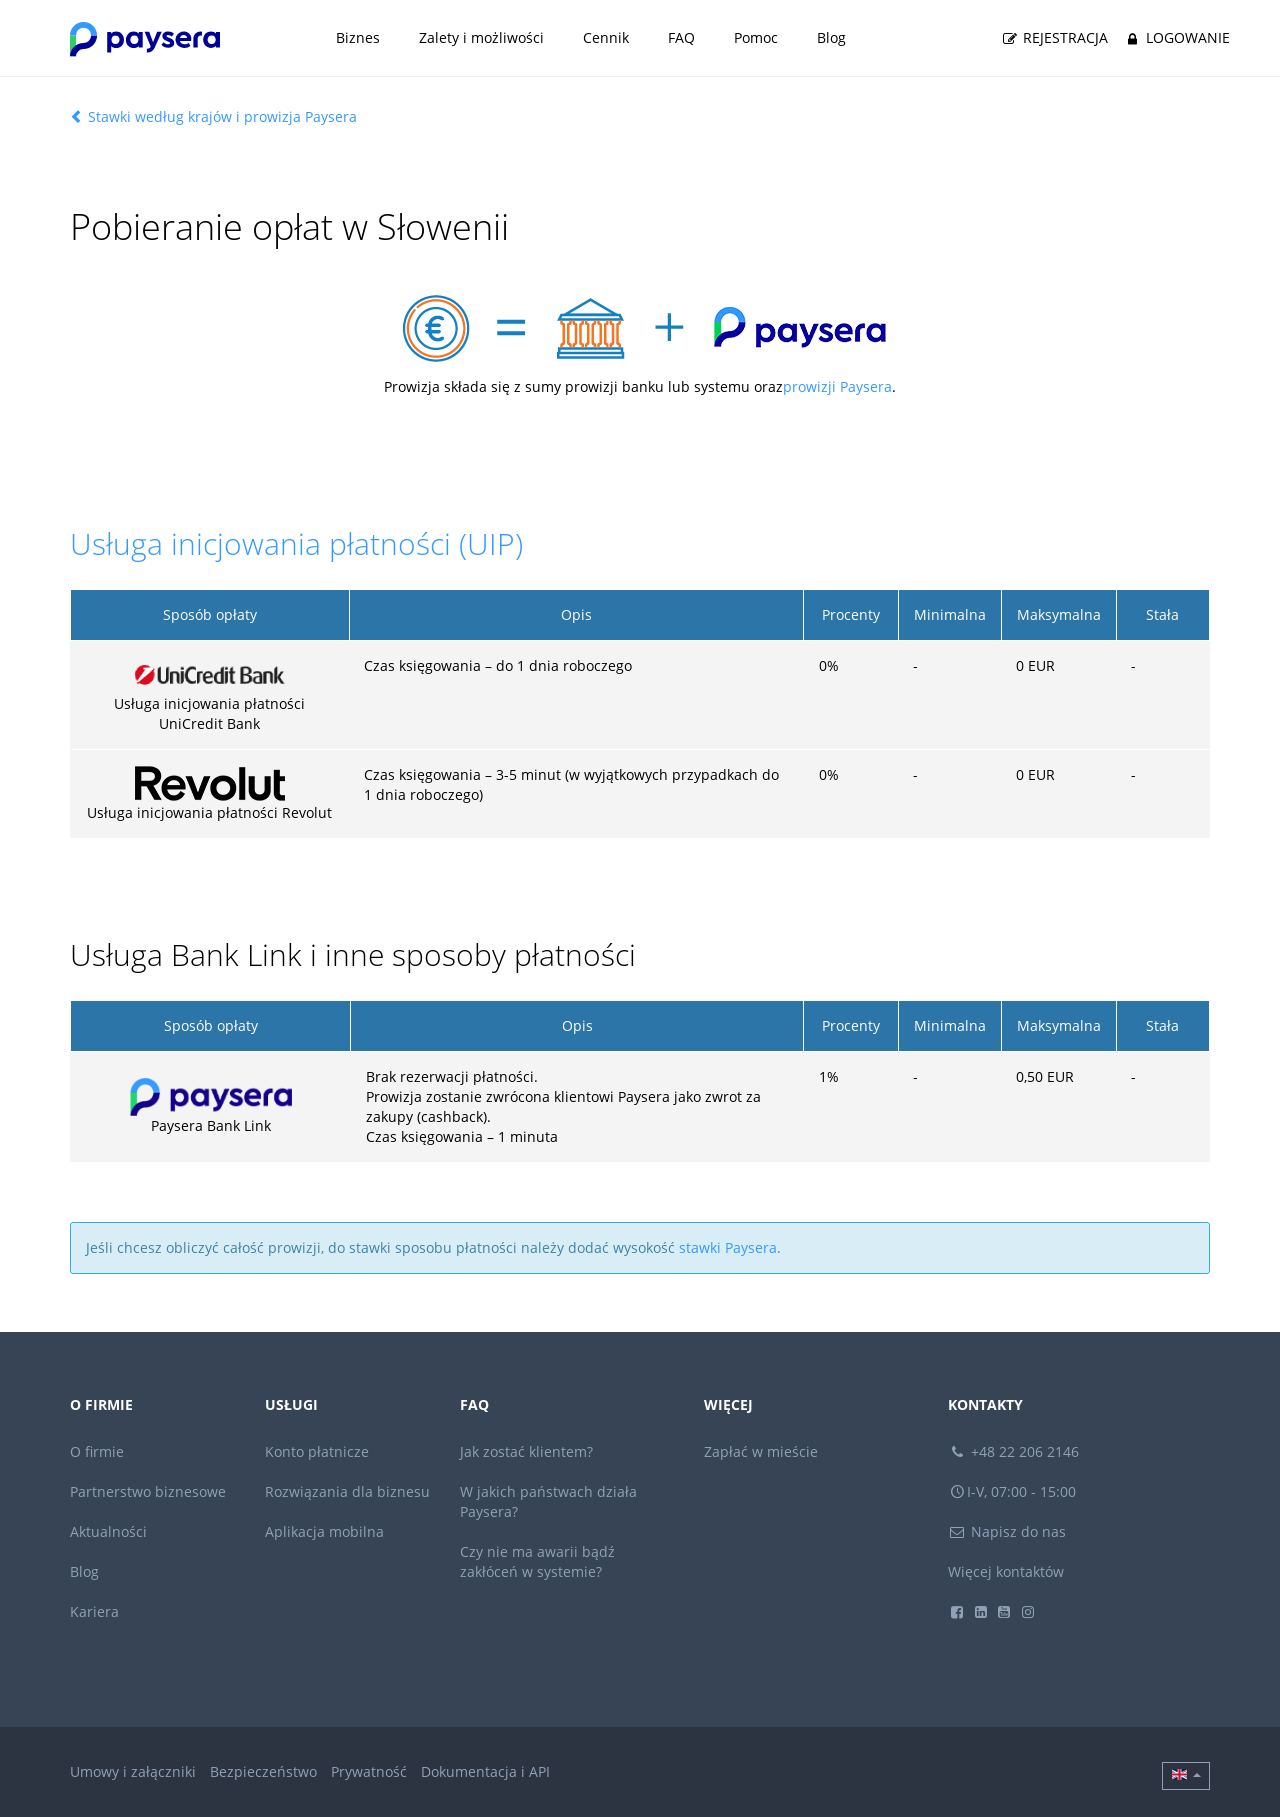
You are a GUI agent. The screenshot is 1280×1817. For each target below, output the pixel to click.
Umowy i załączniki (133, 1771)
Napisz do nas (1007, 1531)
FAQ (681, 37)
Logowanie (1176, 38)
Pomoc (756, 37)
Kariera (94, 1611)
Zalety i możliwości (481, 37)
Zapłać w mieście (761, 1451)
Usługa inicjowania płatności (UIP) (296, 543)
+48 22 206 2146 (1014, 1451)
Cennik (606, 37)
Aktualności (108, 1531)
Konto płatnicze (317, 1451)
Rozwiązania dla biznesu (347, 1491)
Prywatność (369, 1771)
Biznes (358, 37)
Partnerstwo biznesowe (148, 1491)
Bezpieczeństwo (263, 1771)
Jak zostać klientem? (526, 1451)
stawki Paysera (728, 1247)
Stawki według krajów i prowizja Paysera (213, 116)
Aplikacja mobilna (324, 1531)
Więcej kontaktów (1006, 1571)
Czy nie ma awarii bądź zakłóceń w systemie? (537, 1561)
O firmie (97, 1451)
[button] (1186, 1776)
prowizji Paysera (837, 386)
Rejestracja (1054, 38)
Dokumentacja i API (485, 1771)
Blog (831, 37)
